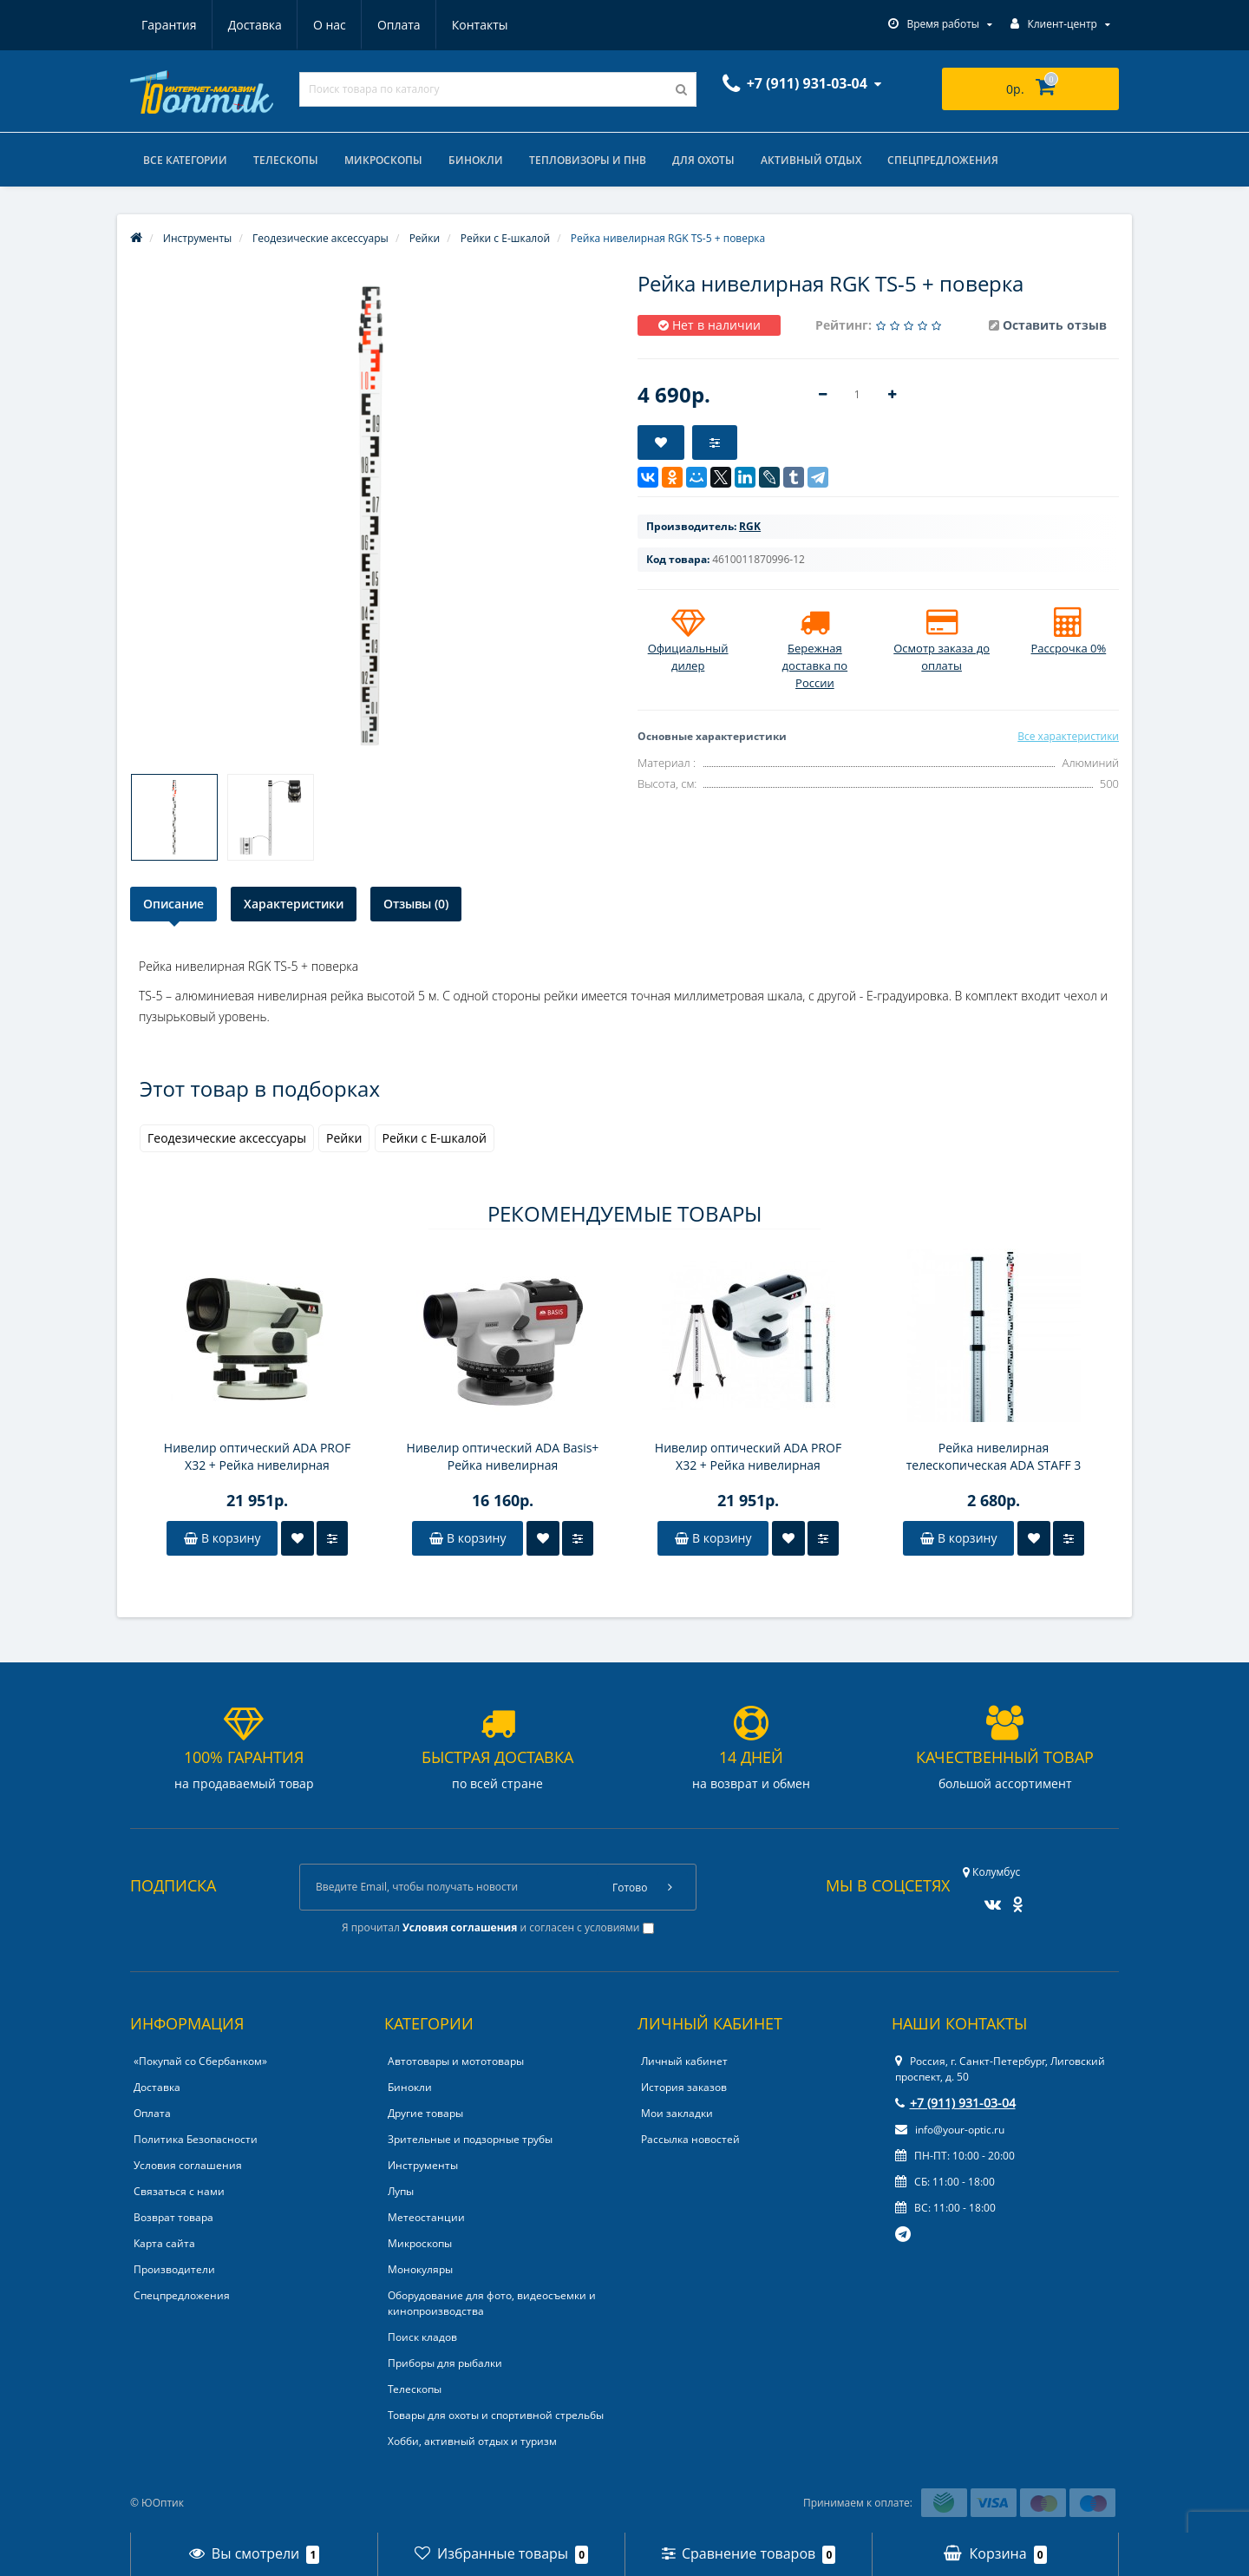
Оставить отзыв (1055, 325)
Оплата (399, 24)
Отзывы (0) (415, 903)
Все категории (185, 160)
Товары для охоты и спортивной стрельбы (496, 2415)
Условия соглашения (188, 2165)
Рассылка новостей (690, 2139)
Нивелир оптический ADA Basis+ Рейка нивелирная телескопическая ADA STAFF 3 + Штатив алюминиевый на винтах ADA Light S (503, 1456)
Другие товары (425, 2113)
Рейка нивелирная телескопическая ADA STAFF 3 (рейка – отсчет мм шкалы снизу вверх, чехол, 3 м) (994, 1456)
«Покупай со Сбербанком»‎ (200, 2061)
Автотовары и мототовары (456, 2061)
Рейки (344, 1138)
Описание (173, 903)
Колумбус (991, 1872)
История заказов (684, 2087)
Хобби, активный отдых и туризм (472, 2441)
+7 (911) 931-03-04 (955, 2102)
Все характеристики (1068, 736)
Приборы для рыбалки (445, 2363)
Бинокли (475, 160)
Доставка (255, 24)
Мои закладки (677, 2113)
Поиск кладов (422, 2337)
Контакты (480, 24)
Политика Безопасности (196, 2139)
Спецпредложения (942, 160)
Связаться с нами (179, 2191)
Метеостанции (426, 2217)
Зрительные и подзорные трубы (470, 2139)
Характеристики (293, 903)
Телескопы (285, 160)
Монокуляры (420, 2269)
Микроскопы (383, 160)
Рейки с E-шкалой (435, 1138)
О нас (329, 24)
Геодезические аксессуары (226, 1138)
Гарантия (169, 24)
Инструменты (423, 2165)
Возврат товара (173, 2217)
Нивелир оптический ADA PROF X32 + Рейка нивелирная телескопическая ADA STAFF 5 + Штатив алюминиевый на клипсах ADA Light (257, 1456)
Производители (174, 2269)
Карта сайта (164, 2243)
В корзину (222, 1538)
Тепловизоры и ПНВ (587, 160)
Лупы (401, 2191)
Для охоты (703, 160)
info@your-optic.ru (949, 2129)
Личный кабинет (684, 2061)
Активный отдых (811, 160)
